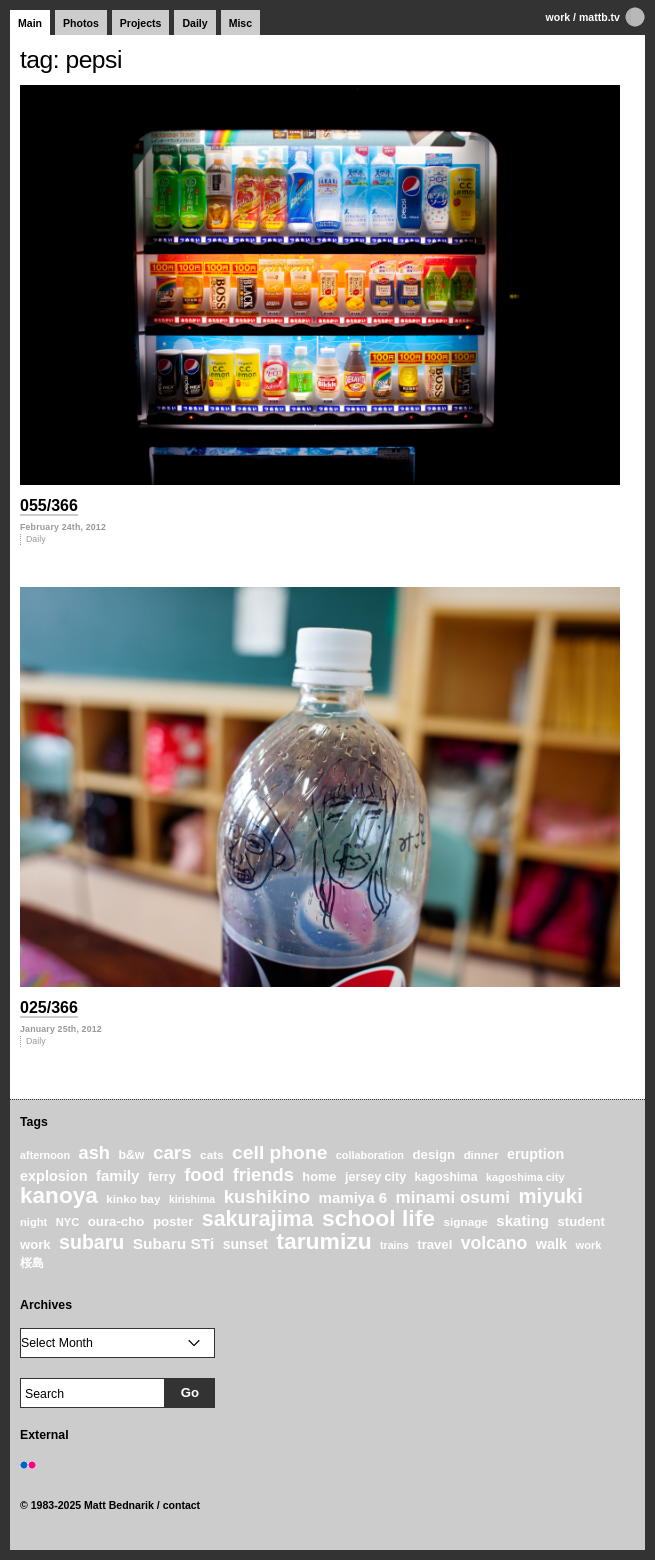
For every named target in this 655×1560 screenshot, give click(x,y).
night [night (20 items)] (33, 1222)
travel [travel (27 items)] (434, 1244)
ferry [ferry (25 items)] (162, 1177)
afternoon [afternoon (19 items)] (45, 1155)
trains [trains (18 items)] (394, 1245)
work (558, 17)
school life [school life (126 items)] (378, 1218)
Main (30, 23)
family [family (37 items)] (118, 1175)
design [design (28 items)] (433, 1154)
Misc (240, 23)
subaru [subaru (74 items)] (91, 1242)
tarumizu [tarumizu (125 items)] (323, 1241)
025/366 (49, 1007)
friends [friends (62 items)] (263, 1174)
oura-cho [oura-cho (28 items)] (116, 1221)
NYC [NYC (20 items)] (68, 1222)
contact (182, 1505)
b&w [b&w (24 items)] (131, 1155)
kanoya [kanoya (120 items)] (59, 1195)
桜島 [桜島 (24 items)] (32, 1263)
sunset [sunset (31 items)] (245, 1244)
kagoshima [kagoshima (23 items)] (446, 1177)
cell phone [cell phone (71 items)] (279, 1152)
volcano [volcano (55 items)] (494, 1243)
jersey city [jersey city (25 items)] (375, 1177)
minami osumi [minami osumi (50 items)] (453, 1197)
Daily (194, 23)
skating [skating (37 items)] (522, 1220)
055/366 (49, 505)
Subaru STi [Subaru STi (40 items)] (174, 1243)
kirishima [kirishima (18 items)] (192, 1199)
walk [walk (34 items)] (551, 1244)
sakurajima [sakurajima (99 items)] (258, 1219)
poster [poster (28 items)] (173, 1221)
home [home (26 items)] (319, 1176)
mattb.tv (599, 17)
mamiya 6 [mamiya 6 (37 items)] (353, 1197)
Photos (81, 23)
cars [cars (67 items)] (172, 1152)
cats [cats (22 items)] (212, 1154)
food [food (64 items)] (204, 1174)
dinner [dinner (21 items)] (481, 1155)
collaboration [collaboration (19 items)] (370, 1155)
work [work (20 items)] (589, 1245)
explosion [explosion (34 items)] (53, 1176)
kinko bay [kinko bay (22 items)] (133, 1198)
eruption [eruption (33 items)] (535, 1154)
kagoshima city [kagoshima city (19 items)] (525, 1177)
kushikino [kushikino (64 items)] (267, 1196)
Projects (141, 23)
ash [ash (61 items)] (94, 1153)
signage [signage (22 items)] (465, 1221)
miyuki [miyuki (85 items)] (550, 1196)
